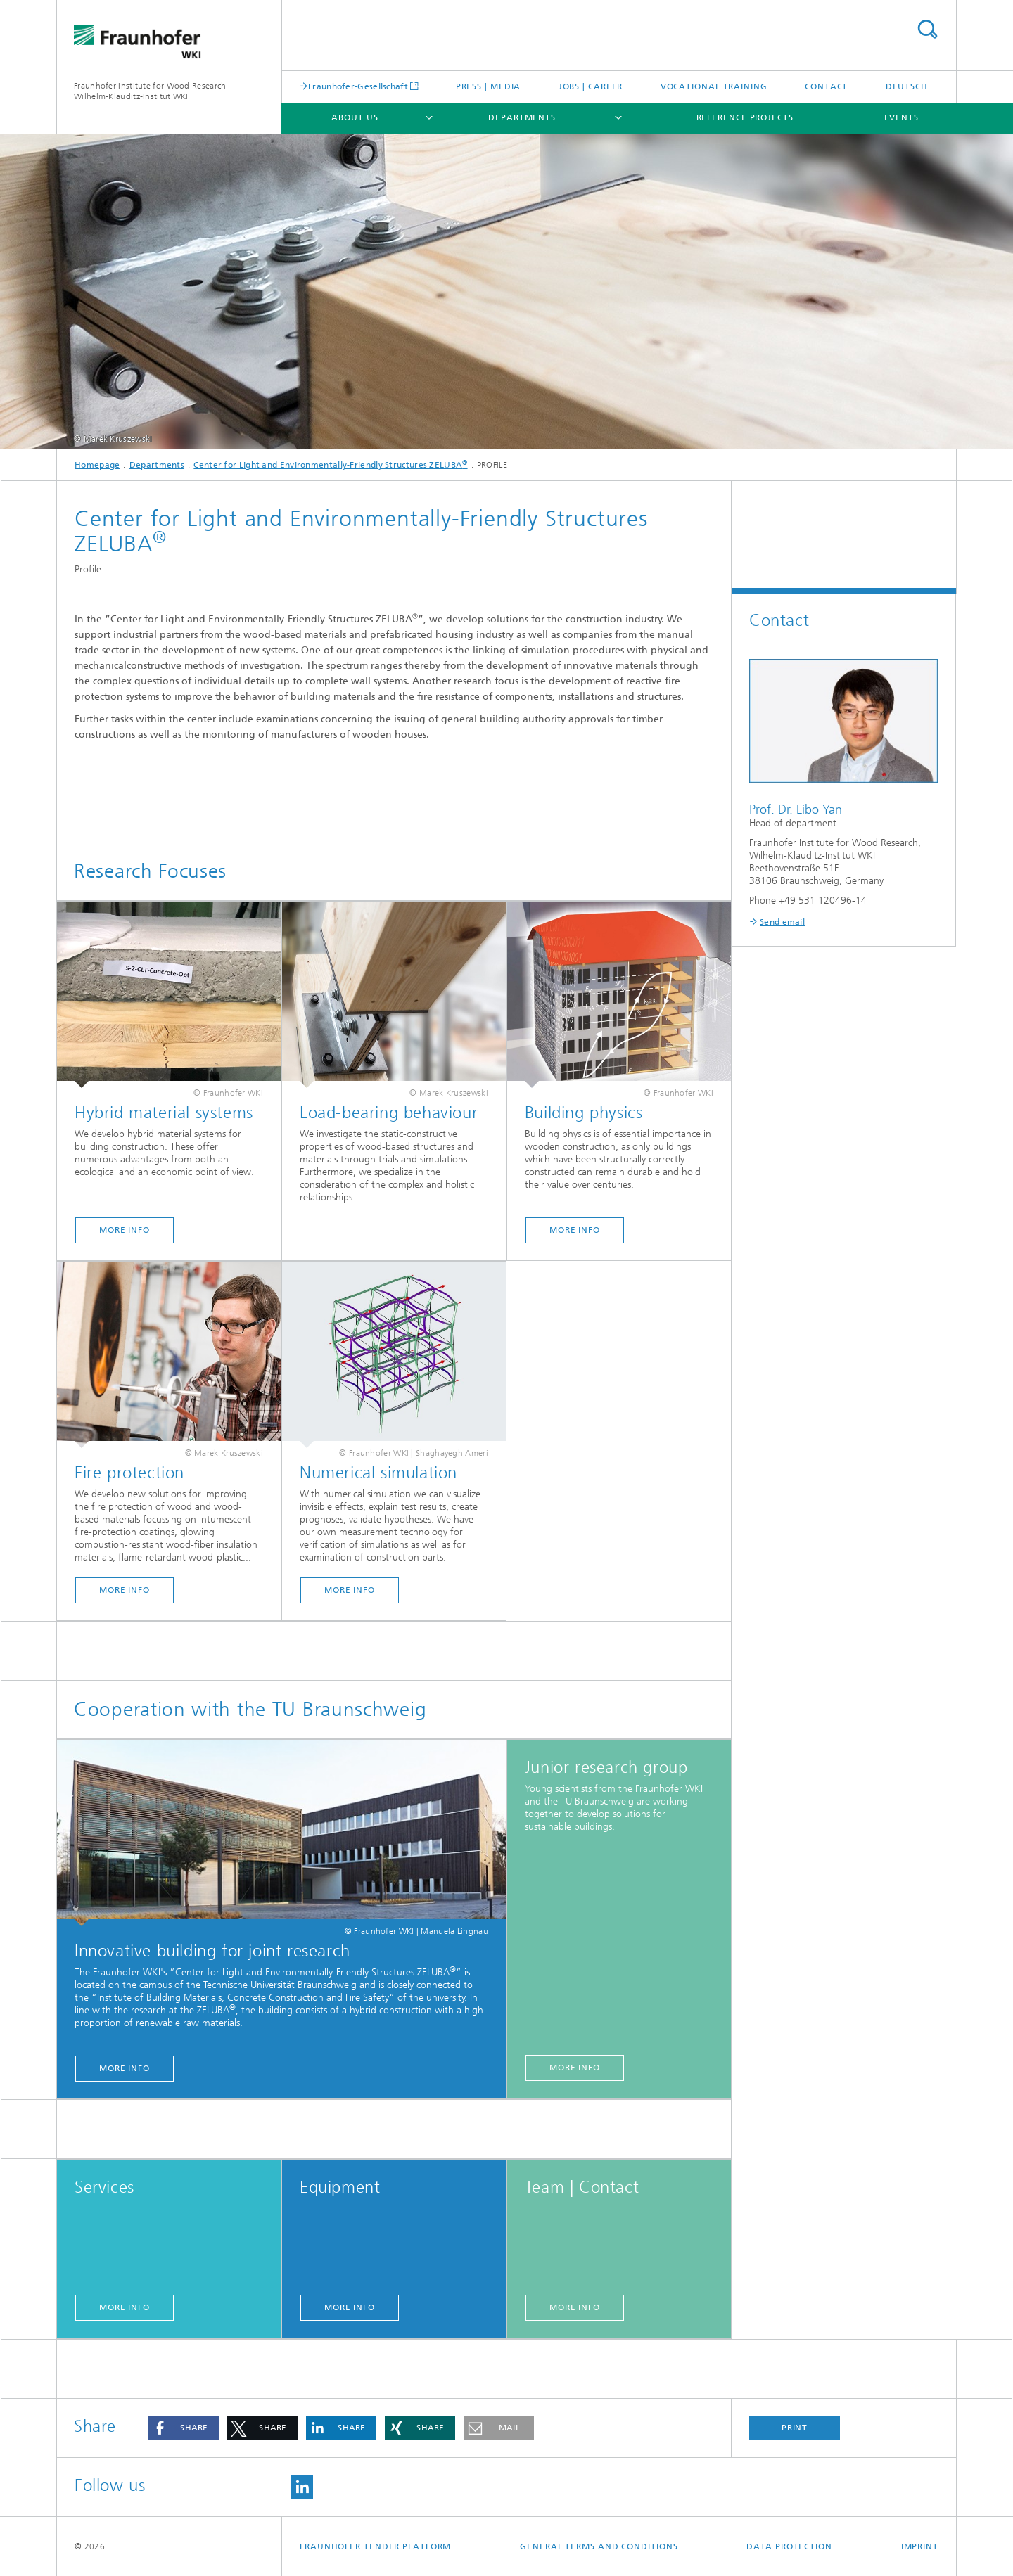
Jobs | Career (591, 86)
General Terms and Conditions (598, 2546)
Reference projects (745, 117)
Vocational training (714, 86)
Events (901, 117)
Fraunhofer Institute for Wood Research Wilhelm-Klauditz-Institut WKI (150, 91)
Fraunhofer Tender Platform (375, 2546)
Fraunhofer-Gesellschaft (358, 86)
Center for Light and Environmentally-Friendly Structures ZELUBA (330, 465)
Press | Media (488, 86)
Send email (782, 922)
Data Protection (789, 2546)
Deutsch (907, 86)
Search (927, 29)
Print (795, 2428)
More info (124, 1230)
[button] (183, 2428)
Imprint (919, 2546)
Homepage (97, 465)
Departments (522, 117)
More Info (574, 1230)
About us (354, 117)
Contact (826, 86)
